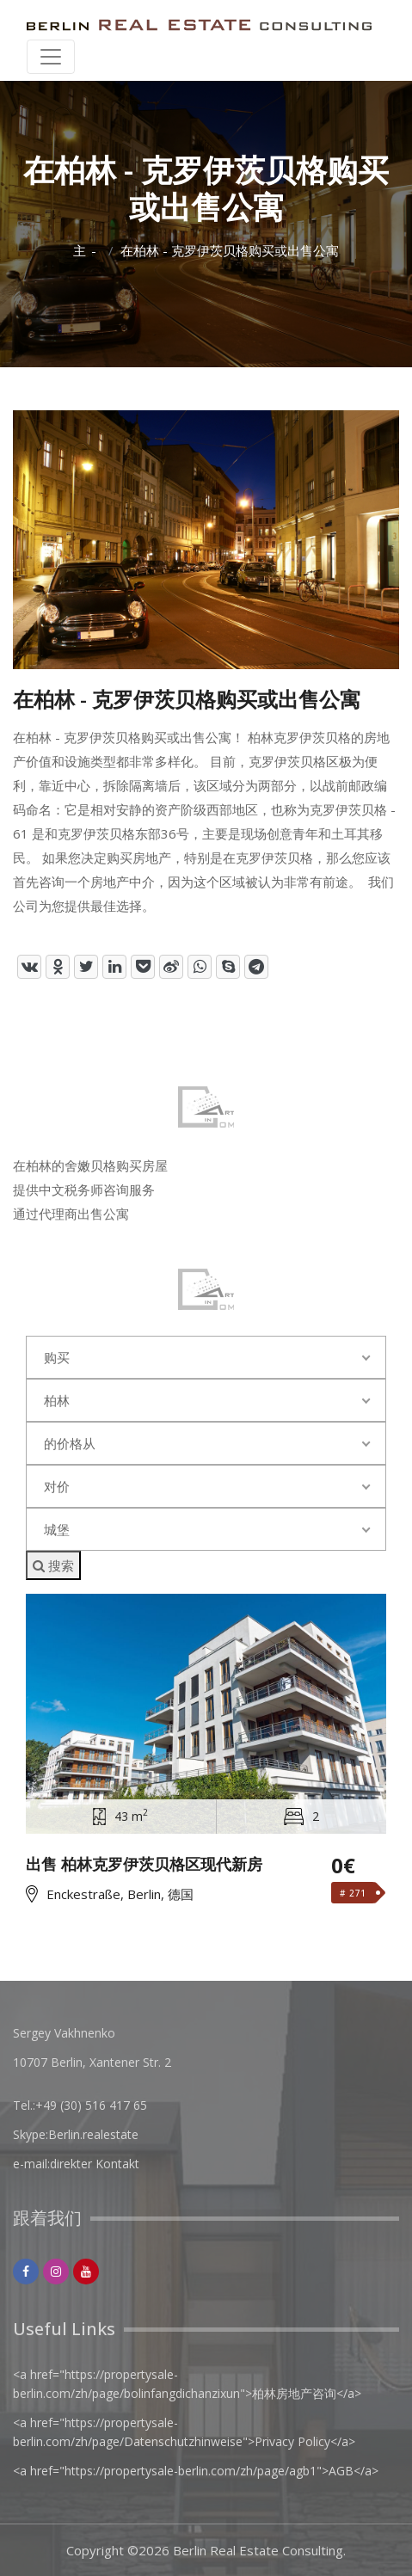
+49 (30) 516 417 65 (91, 2105)
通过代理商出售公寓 (71, 1213)
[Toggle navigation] (51, 57)
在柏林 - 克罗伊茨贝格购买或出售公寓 (229, 250)
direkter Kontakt (94, 2163)
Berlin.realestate (93, 2134)
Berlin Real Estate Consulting (258, 2550)
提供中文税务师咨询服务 (84, 1189)
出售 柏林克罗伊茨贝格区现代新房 (144, 1864)
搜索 (53, 1565)
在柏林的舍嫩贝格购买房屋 (90, 1165)
